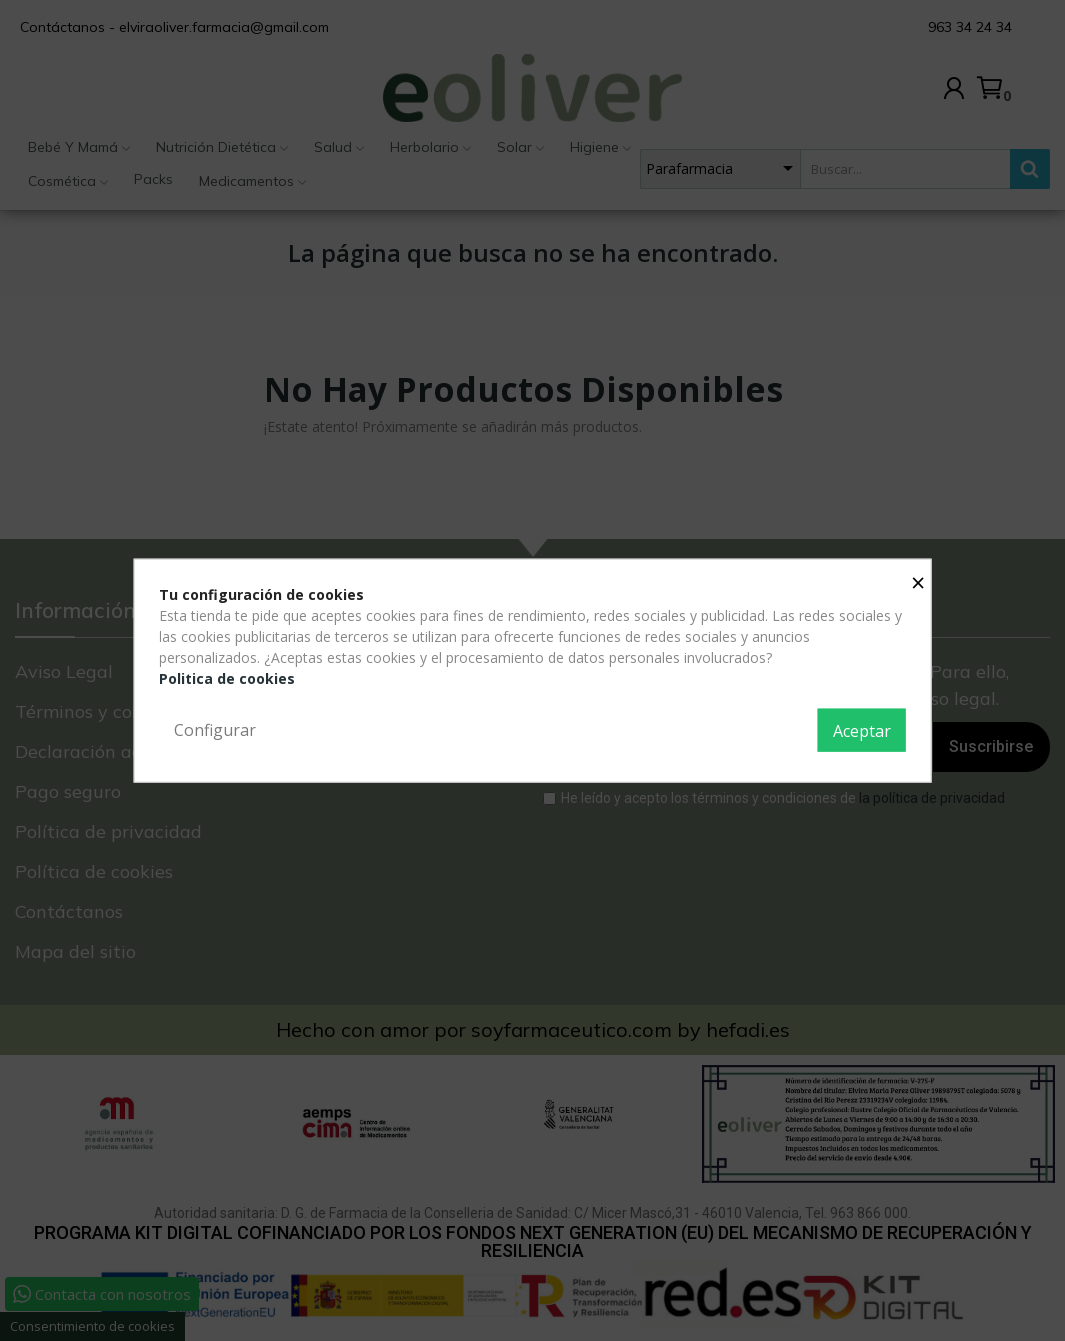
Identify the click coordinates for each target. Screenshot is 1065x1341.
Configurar (215, 729)
